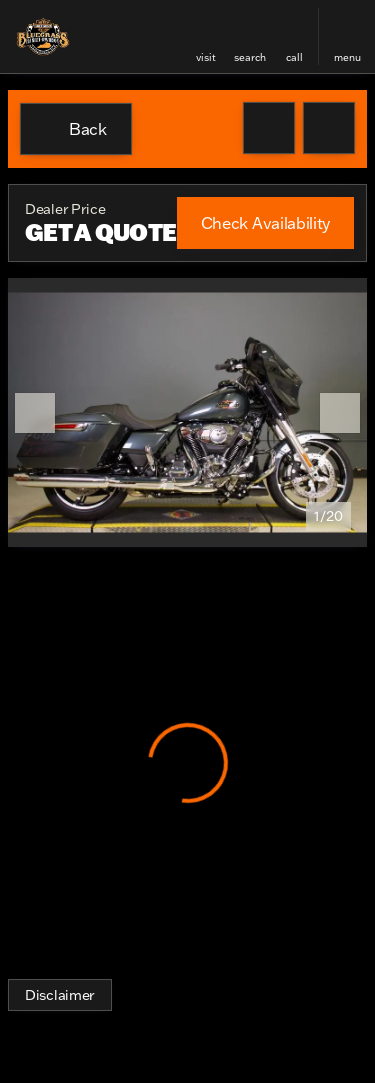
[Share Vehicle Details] (329, 128)
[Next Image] (340, 413)
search (250, 57)
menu (347, 57)
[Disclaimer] (60, 995)
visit (206, 57)
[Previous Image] (35, 413)
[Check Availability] (265, 223)
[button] (206, 36)
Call (294, 57)
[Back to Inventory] (76, 129)
